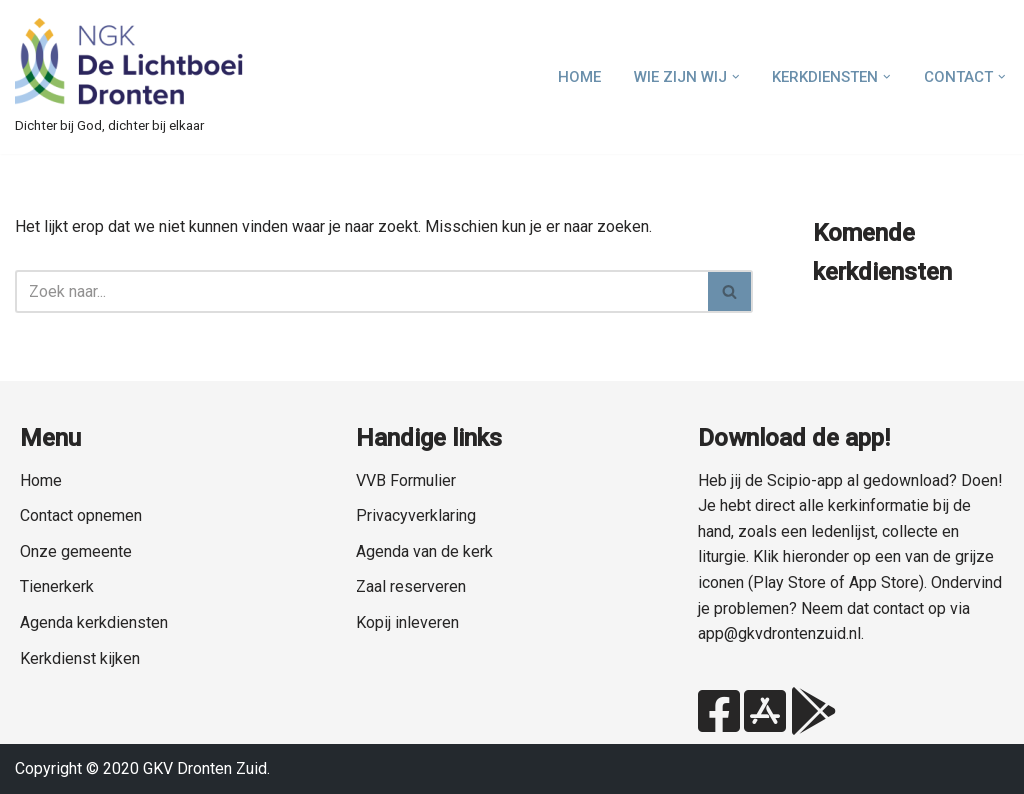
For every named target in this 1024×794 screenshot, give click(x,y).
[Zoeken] (361, 291)
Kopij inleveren (407, 622)
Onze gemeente (76, 551)
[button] (736, 77)
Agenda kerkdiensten (94, 622)
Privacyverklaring (416, 515)
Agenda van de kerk (424, 551)
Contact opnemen (81, 515)
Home (579, 77)
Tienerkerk (57, 586)
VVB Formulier (406, 480)
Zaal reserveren (411, 586)
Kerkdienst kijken (80, 658)
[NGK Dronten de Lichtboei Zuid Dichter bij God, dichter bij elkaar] (130, 77)
